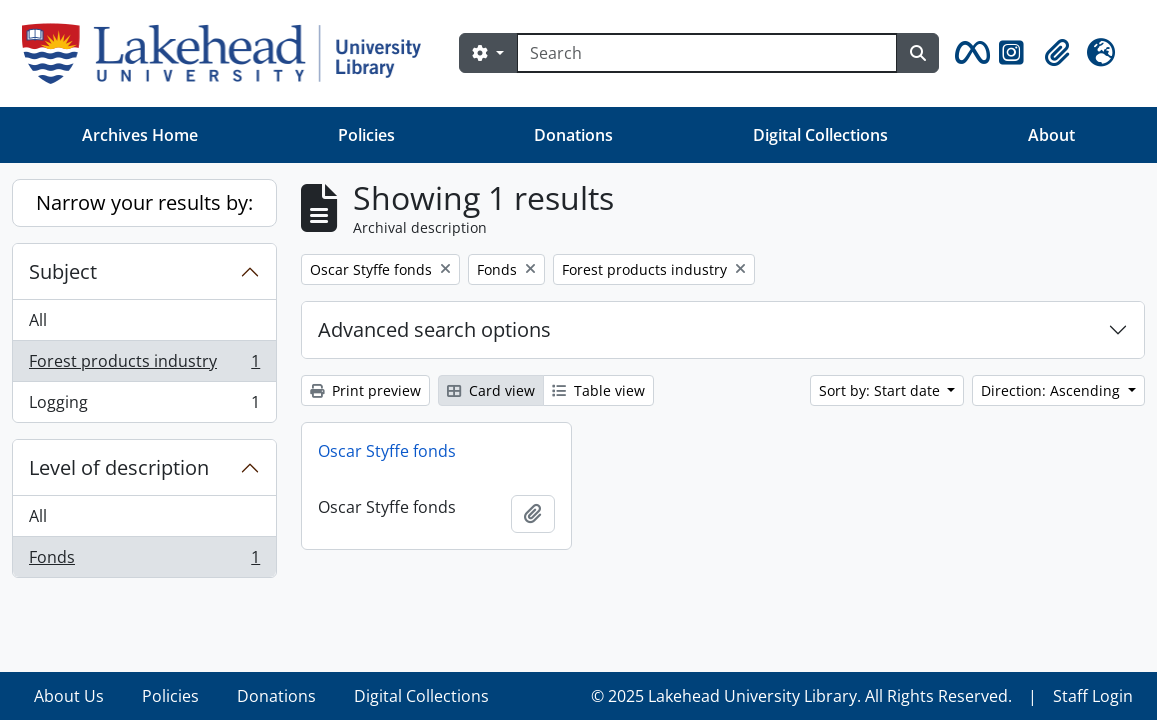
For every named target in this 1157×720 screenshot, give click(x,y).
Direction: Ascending (1052, 390)
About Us (69, 696)
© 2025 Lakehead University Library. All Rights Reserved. (801, 696)
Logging (144, 406)
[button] (969, 53)
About (1051, 135)
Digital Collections (820, 135)
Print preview (365, 390)
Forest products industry (144, 365)
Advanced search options (434, 329)
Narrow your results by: (144, 202)
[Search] (707, 53)
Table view (598, 390)
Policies (366, 135)
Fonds (144, 561)
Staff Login (1093, 696)
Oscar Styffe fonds (387, 451)
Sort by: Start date (881, 390)
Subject (63, 271)
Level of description (119, 467)
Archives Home (140, 135)
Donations (573, 135)
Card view (491, 390)
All (38, 320)
